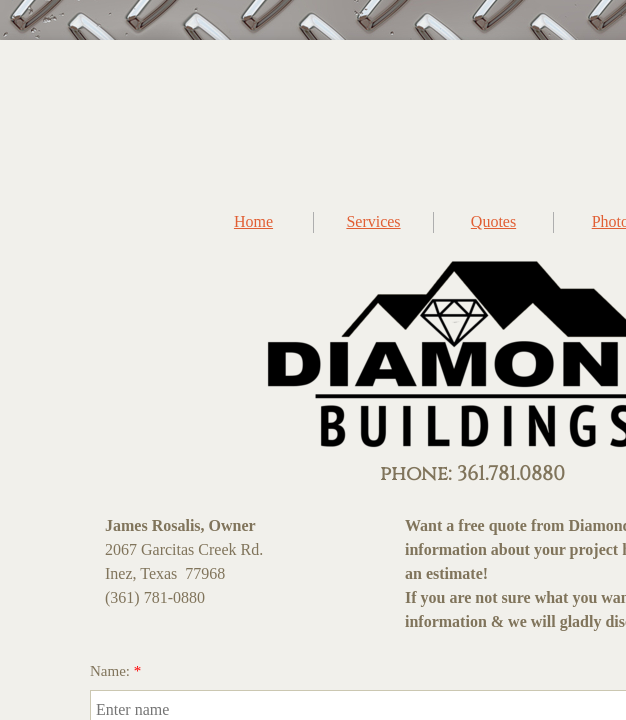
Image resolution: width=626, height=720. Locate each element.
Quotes (493, 221)
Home (253, 221)
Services (373, 221)
